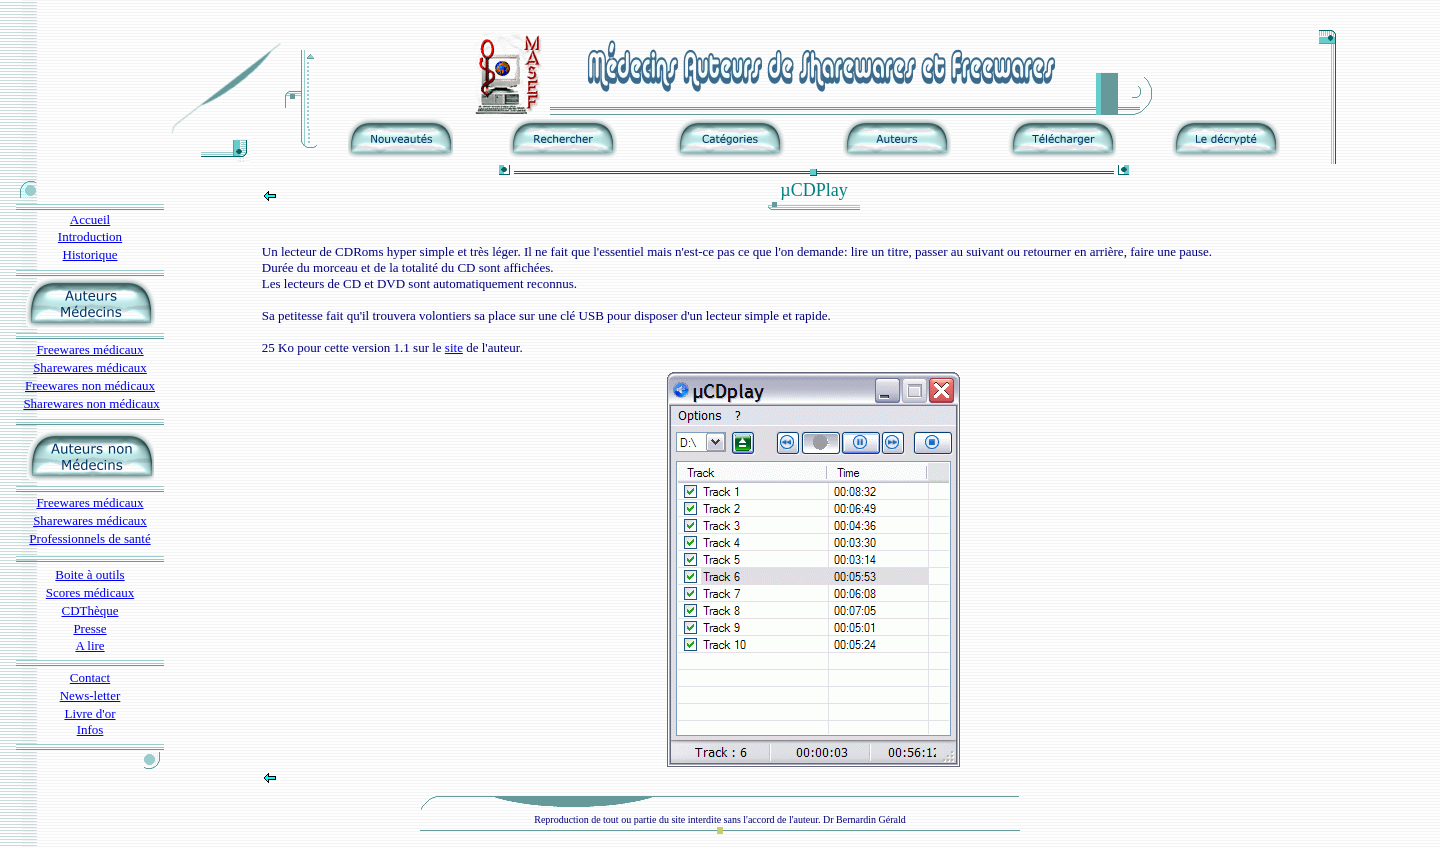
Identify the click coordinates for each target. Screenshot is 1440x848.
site (454, 347)
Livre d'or (89, 713)
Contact (90, 677)
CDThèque (89, 610)
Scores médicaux (90, 592)
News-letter (90, 695)
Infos (90, 729)
